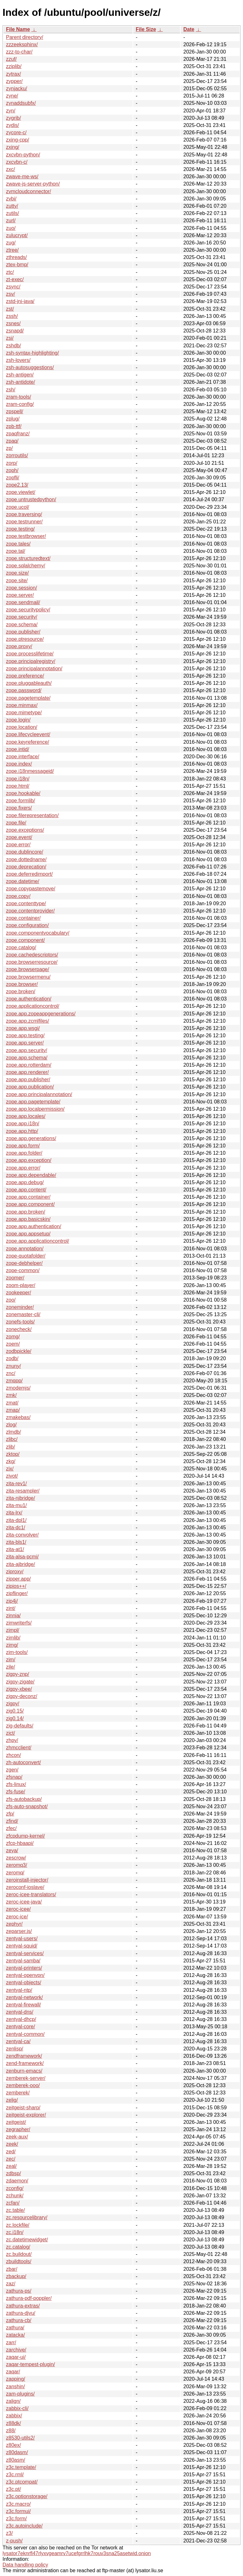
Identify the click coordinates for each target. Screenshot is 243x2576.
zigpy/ (12, 1703)
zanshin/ (15, 2386)
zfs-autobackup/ (24, 1799)
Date (188, 29)
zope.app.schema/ (26, 1057)
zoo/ (11, 1300)
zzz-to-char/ (19, 51)
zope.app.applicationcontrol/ (37, 1241)
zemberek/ (18, 2092)
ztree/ (12, 250)
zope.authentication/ (28, 998)
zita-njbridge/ (20, 1498)
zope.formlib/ (20, 800)
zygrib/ (13, 118)
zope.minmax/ (22, 705)
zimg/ (12, 1645)
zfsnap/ (14, 1777)
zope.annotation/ (24, 1248)
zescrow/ (16, 1857)
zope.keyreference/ (27, 742)
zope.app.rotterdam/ (28, 1065)
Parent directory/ (24, 37)
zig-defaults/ (19, 1725)
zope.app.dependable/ (31, 1175)
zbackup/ (16, 2276)
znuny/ (13, 1366)
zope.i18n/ (17, 778)
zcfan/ (13, 2203)
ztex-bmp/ (17, 264)
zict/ (10, 1733)
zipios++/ (16, 1586)
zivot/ (12, 1476)
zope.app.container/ (28, 1197)
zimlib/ (13, 1637)
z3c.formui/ (18, 2511)
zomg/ (13, 1336)
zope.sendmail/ (23, 602)
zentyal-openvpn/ (25, 1975)
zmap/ (13, 1410)
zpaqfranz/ (18, 433)
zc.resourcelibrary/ (26, 2217)
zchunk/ (14, 2195)
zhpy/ (12, 1740)
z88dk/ (13, 2423)
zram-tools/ (18, 397)
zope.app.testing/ (25, 1035)
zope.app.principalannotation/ (39, 1094)
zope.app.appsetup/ (28, 1233)
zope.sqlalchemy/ (25, 565)
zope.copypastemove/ (30, 888)
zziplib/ (14, 66)
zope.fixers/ (19, 808)
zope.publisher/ (23, 632)
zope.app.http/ (22, 1131)
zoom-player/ (20, 1285)
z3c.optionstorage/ (26, 2496)
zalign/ (13, 2401)
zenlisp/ (14, 2048)
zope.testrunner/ (24, 521)
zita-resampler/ (23, 1490)
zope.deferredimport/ (29, 874)
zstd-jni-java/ (20, 301)
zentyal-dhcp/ (21, 2019)
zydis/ (12, 125)
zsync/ (13, 286)
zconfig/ (14, 2188)
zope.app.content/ (26, 1189)
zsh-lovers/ (18, 360)
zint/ (10, 1608)
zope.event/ (19, 837)
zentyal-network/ (24, 1997)
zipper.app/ (18, 1579)
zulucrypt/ (17, 235)
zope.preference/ (25, 676)
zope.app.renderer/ (27, 1072)
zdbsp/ (13, 2173)
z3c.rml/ (15, 2474)
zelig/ (12, 2100)
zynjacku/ (16, 88)
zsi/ (10, 338)
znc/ (10, 1373)
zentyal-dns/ (19, 2012)
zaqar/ (13, 2371)
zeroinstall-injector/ (27, 1880)
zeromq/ (15, 1872)
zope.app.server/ (25, 1042)
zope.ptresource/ (25, 639)
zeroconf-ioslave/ (25, 1887)
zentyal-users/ (22, 1938)
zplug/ (13, 418)
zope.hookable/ (23, 793)
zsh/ (10, 389)
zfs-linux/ (16, 1784)
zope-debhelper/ (24, 1263)
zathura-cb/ (18, 2320)
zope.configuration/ (27, 925)
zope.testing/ (20, 529)
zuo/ (11, 228)
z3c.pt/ (13, 2489)
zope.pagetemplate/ (28, 698)
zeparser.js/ (19, 1931)
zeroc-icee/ (18, 1909)
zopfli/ (12, 477)
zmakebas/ (18, 1417)
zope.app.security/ (26, 1050)
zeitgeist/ (16, 2122)
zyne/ (12, 95)
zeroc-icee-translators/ (31, 1894)
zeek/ (12, 2144)
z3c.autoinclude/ (24, 2526)
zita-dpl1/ (16, 1520)
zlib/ (10, 1446)
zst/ (10, 309)
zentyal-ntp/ (19, 1990)
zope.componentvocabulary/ (37, 933)
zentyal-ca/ (18, 2041)
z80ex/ (13, 2445)
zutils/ (12, 213)
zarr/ (11, 2342)
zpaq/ (12, 441)
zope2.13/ (17, 485)
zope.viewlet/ (20, 492)
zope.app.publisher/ (28, 1079)
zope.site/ (17, 580)
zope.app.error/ (23, 1168)
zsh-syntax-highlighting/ (32, 353)
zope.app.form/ (23, 1145)
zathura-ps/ (18, 2291)
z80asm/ (15, 2460)
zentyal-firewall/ (23, 2004)
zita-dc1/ (15, 1527)
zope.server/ (20, 595)
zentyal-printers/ (24, 1968)
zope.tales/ (18, 543)
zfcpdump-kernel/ (25, 1836)
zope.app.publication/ (30, 1086)
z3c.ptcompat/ (22, 2481)
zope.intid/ (17, 749)
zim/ (10, 1659)
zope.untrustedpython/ (31, 499)
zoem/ (13, 1344)
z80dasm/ (17, 2452)
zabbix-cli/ (17, 2408)
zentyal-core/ (20, 2026)
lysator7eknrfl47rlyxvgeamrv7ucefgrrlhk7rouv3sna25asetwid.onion (77, 2553)
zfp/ (10, 1813)
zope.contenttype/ (26, 903)
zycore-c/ (16, 132)
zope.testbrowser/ (26, 536)
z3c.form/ (16, 2518)
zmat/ (12, 1402)
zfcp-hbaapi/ (20, 1843)
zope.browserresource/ (32, 962)
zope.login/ (18, 720)
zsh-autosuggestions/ (30, 367)
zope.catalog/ (21, 947)
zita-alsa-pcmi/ (22, 1556)
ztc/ (10, 272)
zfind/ (12, 1821)
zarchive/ (16, 2349)
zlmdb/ (13, 1432)
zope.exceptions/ (25, 830)
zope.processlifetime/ (29, 653)
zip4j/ (12, 1601)
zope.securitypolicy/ (28, 609)
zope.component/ (25, 940)
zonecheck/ (19, 1329)
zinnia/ (13, 1615)
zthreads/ (16, 257)
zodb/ (12, 1358)
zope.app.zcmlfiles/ (27, 1021)
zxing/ (12, 147)
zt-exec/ (15, 279)
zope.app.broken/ (25, 1212)
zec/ (10, 2159)
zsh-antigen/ (20, 374)
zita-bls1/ (16, 1542)
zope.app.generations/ (31, 1138)
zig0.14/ (15, 1718)
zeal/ (11, 2166)
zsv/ (10, 294)
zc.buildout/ (19, 2254)
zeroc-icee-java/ (24, 1901)
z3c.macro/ (18, 2504)
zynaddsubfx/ (21, 103)
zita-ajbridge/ (20, 1564)
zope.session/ (21, 587)
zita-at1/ (15, 1549)
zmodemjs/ (18, 1388)
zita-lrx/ (14, 1512)
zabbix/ (14, 2415)
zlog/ (11, 1424)
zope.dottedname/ (26, 859)
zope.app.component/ (30, 1204)
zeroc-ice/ (17, 1916)
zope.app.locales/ (26, 1116)
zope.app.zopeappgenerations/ (41, 1013)
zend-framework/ (25, 2063)
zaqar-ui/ (16, 2357)
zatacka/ (15, 2335)
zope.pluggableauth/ (29, 683)
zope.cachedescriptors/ (32, 954)
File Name (18, 29)
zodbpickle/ (18, 1351)
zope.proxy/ (19, 646)
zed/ (11, 2151)
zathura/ (15, 2327)
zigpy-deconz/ (21, 1696)
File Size (146, 29)
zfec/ (11, 1828)
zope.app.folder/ (24, 1153)
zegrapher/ (18, 2129)
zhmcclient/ (18, 1747)
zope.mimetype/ (24, 712)
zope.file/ (16, 822)
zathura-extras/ (23, 2305)
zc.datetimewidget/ (27, 2239)
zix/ (10, 1468)
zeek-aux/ (17, 2136)
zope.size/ (17, 573)
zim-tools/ (17, 1652)
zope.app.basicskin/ (28, 1219)
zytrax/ (13, 74)
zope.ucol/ (17, 507)
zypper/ (14, 81)
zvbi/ (11, 198)
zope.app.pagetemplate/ (33, 1101)
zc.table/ (15, 2210)
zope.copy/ (18, 896)
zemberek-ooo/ (23, 2085)
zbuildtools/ (18, 2261)
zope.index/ (19, 764)
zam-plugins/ (20, 2393)
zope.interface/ (22, 756)
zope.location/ (21, 727)
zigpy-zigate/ (20, 1681)
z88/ (11, 2430)
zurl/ (11, 220)
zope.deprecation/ (26, 866)
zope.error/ (18, 844)
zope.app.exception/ (28, 1160)
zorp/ (11, 463)
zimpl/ (12, 1630)
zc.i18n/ (14, 2232)
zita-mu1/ (16, 1505)
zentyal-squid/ (21, 1945)
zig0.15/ (15, 1711)
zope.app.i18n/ (22, 1123)
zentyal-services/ (25, 1953)
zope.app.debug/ (25, 1182)
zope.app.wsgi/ (23, 1028)
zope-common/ (23, 1270)
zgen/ (12, 1769)
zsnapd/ (15, 330)
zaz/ (10, 2283)
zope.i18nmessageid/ (30, 771)
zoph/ (12, 470)
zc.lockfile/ (17, 2225)
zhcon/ (13, 1755)
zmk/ (11, 1395)
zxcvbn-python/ (23, 154)
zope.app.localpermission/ (35, 1109)
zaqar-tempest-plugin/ (30, 2364)
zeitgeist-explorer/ (26, 2115)
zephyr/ (14, 1924)
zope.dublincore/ (24, 852)
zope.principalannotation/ (34, 668)
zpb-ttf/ (14, 426)
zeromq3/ (16, 1865)
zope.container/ (23, 918)
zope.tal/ (15, 551)
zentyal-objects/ (23, 1982)
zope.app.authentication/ (33, 1226)
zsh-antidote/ (20, 382)
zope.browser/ (22, 984)
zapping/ (15, 2379)
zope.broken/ (20, 991)
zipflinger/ (17, 1593)
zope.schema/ (22, 624)
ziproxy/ (14, 1571)
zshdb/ (13, 345)
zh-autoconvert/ (23, 1762)
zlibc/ (11, 1439)
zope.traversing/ (24, 514)
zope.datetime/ (22, 881)
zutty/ (12, 206)
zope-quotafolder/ (26, 1256)
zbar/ (11, 2269)
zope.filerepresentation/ (32, 815)
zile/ (10, 1667)
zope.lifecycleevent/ (28, 734)
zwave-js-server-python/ (33, 183)
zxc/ (10, 169)
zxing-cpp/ (17, 139)
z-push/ (14, 2540)
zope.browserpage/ (27, 969)
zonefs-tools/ (20, 1321)
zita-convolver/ (22, 1534)
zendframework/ (24, 2056)
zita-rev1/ (16, 1483)
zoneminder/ (20, 1307)
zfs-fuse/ (15, 1791)
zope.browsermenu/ (28, 977)
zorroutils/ (17, 455)
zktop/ (13, 1454)
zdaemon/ (17, 2180)
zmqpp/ (14, 1380)
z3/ (9, 2533)
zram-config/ (20, 404)
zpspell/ (14, 411)
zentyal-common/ (25, 2034)
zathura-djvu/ (20, 2313)
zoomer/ (15, 1277)
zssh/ (12, 316)
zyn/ (10, 110)
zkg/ (10, 1461)
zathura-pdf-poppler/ (29, 2298)
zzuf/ (11, 59)
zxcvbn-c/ (17, 162)
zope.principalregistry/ (30, 661)
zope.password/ (23, 690)
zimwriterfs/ (19, 1623)
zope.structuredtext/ (28, 558)
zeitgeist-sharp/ (23, 2107)
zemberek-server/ (25, 2078)
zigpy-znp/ (17, 1674)
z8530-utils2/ (20, 2437)
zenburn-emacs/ (24, 2071)
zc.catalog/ (18, 2247)
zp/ (9, 448)
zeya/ (12, 1850)
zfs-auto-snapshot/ (27, 1806)
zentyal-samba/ (23, 1960)
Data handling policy (25, 2564)
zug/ (11, 242)
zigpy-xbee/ (19, 1689)
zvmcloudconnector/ (28, 191)
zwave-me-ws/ (22, 176)
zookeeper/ (18, 1292)
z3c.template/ (21, 2467)
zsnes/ (13, 323)
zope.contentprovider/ (30, 910)
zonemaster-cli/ (23, 1314)
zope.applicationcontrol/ (32, 1006)
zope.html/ (17, 786)
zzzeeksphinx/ (22, 44)
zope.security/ (21, 617)
